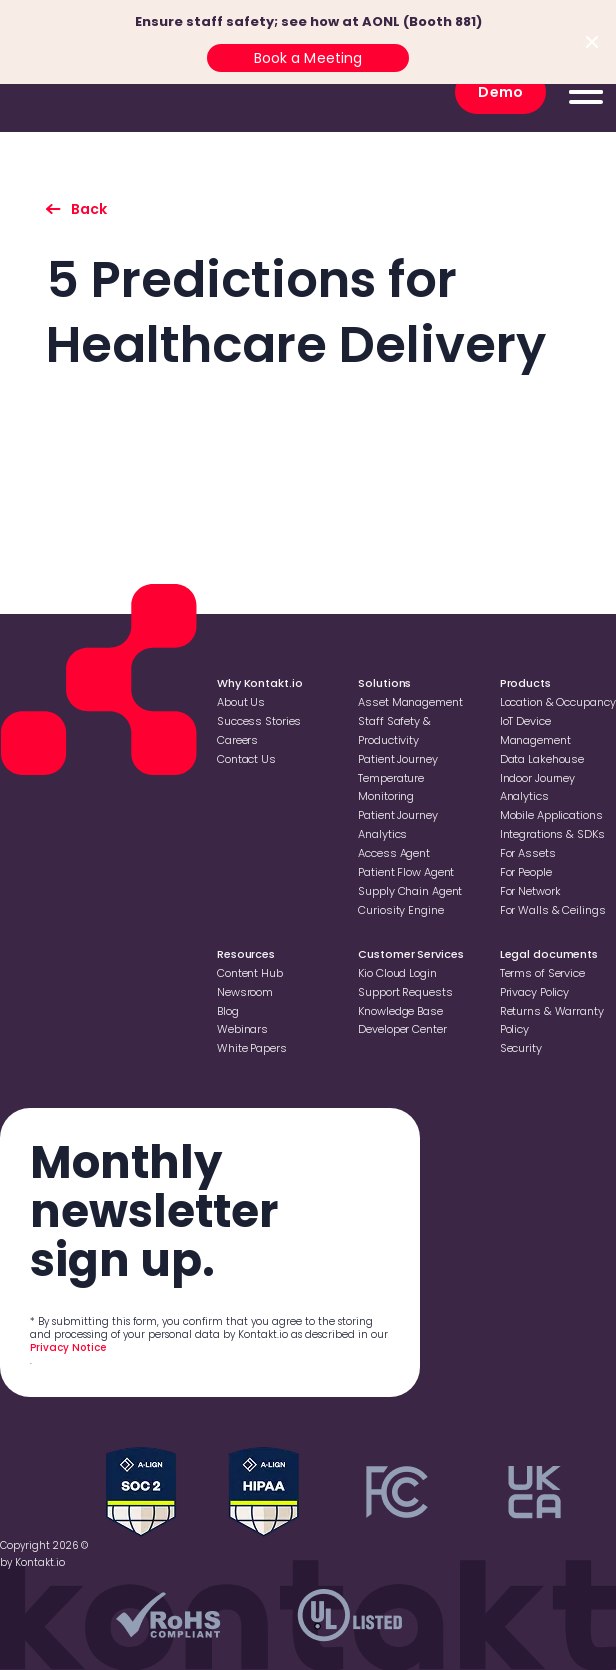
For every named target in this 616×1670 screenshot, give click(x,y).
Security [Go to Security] (521, 1048)
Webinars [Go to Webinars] (242, 1029)
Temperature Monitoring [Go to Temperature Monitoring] (391, 787)
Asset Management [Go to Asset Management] (410, 702)
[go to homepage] (85, 92)
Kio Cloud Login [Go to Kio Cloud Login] (397, 973)
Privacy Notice (68, 1347)
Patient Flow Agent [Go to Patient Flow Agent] (406, 872)
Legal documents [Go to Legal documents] (549, 954)
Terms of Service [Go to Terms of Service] (542, 973)
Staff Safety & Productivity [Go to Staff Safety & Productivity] (394, 730)
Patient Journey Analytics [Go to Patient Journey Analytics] (397, 824)
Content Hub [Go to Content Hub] (250, 973)
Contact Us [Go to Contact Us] (246, 759)
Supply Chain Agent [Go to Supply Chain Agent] (410, 891)
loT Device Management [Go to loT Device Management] (535, 730)
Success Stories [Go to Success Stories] (259, 721)
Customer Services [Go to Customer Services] (410, 954)
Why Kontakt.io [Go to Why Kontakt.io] (259, 683)
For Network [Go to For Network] (530, 891)
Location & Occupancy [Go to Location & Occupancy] (558, 702)
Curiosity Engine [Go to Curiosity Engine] (400, 910)
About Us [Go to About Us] (241, 702)
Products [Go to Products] (525, 683)
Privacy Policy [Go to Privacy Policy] (534, 992)
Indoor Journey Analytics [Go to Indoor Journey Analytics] (537, 787)
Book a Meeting (308, 58)
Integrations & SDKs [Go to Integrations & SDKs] (552, 834)
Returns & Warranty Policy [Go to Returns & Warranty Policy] (552, 1020)
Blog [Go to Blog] (228, 1011)
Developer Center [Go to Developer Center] (402, 1029)
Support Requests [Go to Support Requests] (405, 992)
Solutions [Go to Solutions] (384, 683)
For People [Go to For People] (526, 872)
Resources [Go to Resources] (246, 954)
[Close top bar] (592, 42)
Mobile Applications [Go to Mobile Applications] (551, 815)
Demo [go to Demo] (500, 92)
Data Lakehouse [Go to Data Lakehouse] (542, 759)
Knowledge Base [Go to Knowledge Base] (400, 1011)
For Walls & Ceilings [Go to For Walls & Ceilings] (553, 910)
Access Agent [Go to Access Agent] (394, 853)
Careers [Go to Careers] (237, 740)
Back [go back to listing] (89, 209)
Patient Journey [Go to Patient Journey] (397, 759)
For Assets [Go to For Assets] (528, 853)
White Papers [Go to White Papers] (252, 1048)
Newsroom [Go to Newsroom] (245, 992)
